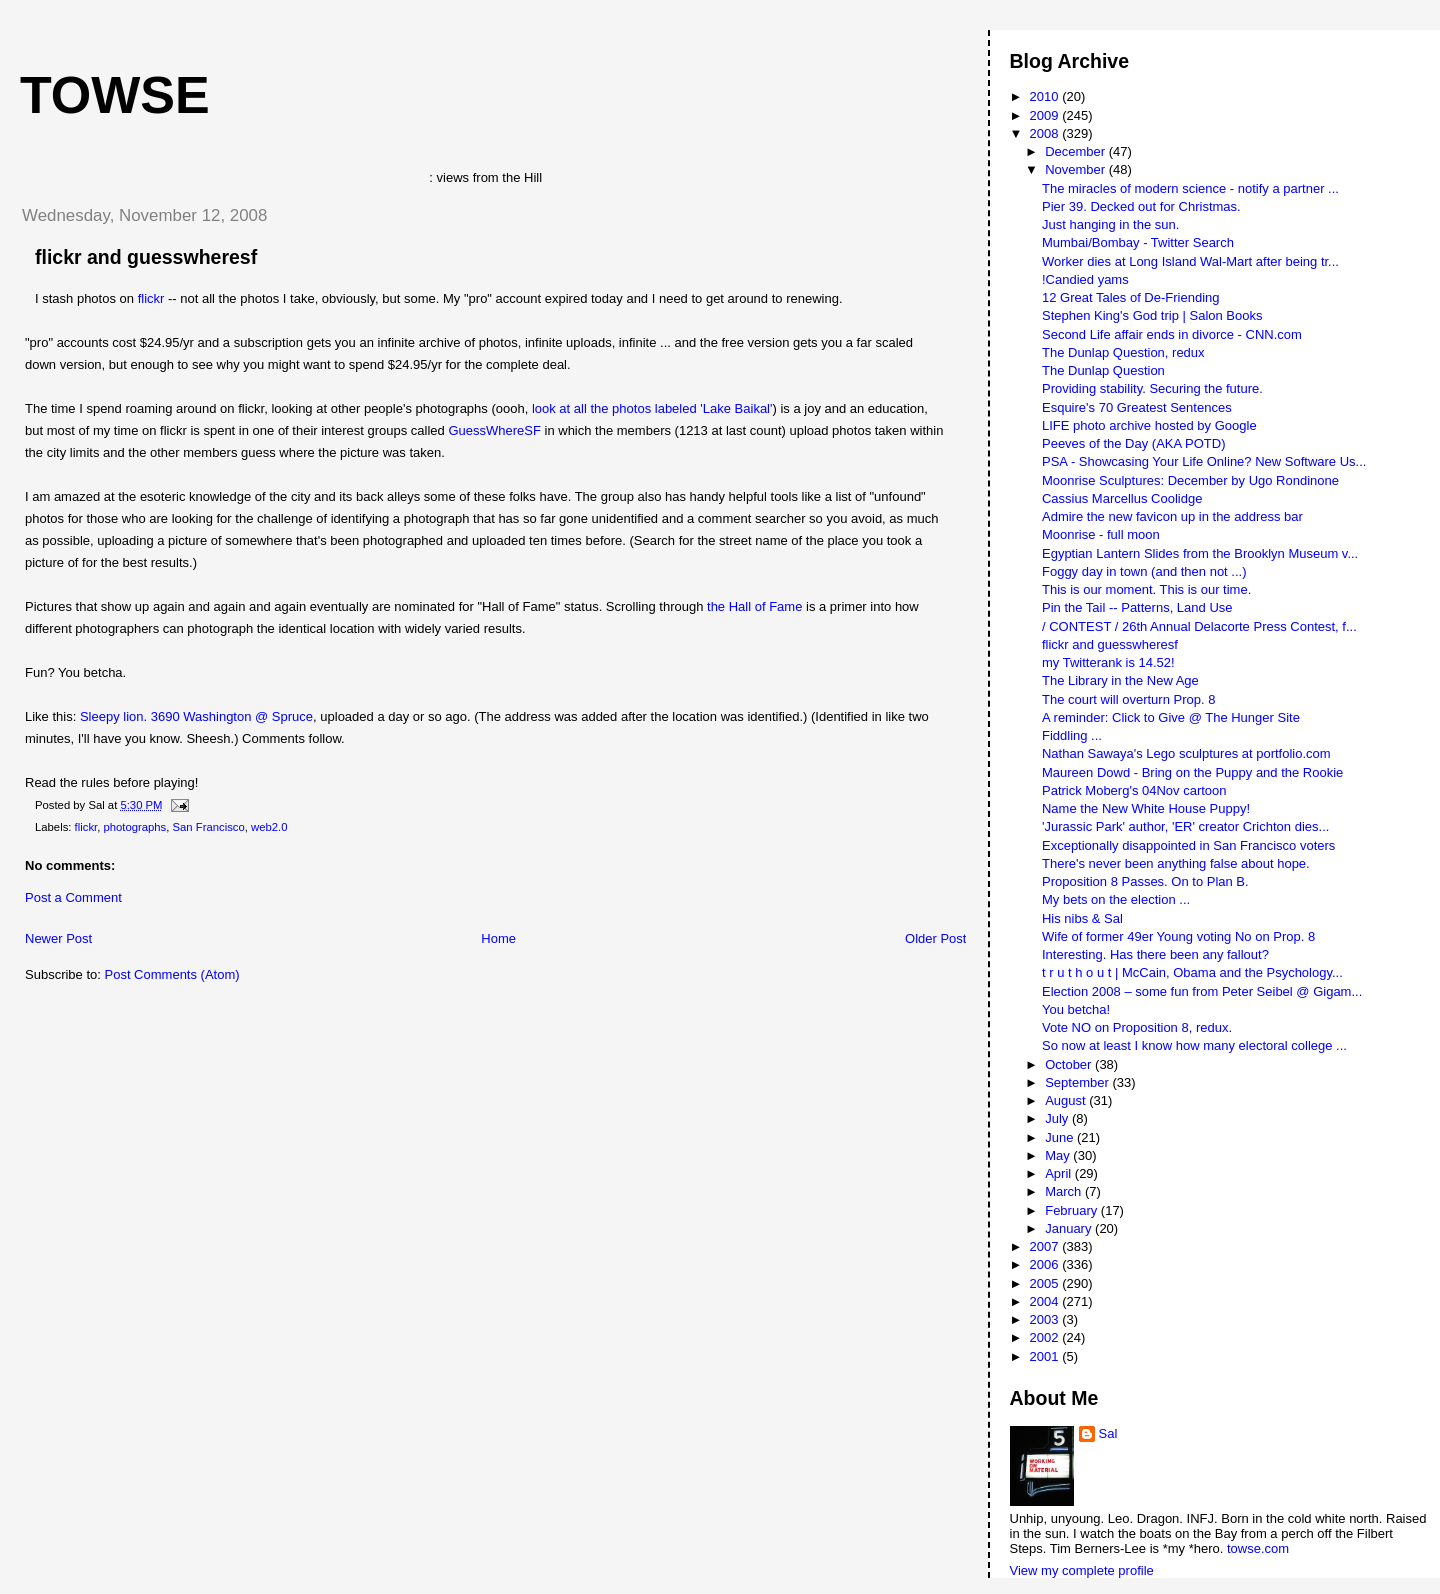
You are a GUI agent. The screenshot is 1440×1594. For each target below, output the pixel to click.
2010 (1046, 96)
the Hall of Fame (754, 606)
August (1067, 1100)
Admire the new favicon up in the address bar (1172, 516)
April (1060, 1173)
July (1058, 1118)
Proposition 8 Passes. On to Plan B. (1145, 881)
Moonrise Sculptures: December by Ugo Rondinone (1190, 480)
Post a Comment (73, 897)
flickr (151, 298)
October (1070, 1064)
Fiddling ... (1072, 735)
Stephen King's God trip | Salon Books (1152, 315)
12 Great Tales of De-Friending (1131, 297)
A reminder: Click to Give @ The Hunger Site (1171, 717)
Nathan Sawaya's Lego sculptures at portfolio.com (1186, 753)
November (1077, 169)
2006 (1046, 1264)
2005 (1046, 1283)
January (1070, 1228)
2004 (1046, 1301)
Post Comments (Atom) (172, 974)
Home (498, 938)
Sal (1108, 1433)
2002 (1046, 1337)
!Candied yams (1085, 279)
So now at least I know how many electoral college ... (1194, 1045)
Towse (115, 95)
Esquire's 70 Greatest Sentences (1137, 407)
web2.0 (269, 827)
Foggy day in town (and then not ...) (1144, 571)
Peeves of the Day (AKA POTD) (1134, 443)
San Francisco (209, 827)
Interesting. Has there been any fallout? (1155, 954)
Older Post (935, 938)
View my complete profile (1082, 1570)
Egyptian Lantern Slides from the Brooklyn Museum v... (1200, 553)
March (1065, 1191)
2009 (1046, 115)
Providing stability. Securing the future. (1152, 388)
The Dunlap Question (1103, 370)
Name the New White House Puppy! (1146, 808)
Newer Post (58, 938)
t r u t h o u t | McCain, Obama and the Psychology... (1192, 972)
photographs (134, 827)
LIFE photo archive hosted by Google (1149, 425)
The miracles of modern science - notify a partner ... (1190, 188)
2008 (1046, 133)
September (1078, 1082)
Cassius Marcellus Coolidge (1122, 498)
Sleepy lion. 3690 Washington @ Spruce (196, 716)
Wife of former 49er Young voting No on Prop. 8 (1178, 936)
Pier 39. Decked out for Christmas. (1141, 206)
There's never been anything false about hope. (1176, 863)
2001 (1046, 1356)
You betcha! (1076, 1009)
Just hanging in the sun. (1110, 224)
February (1073, 1210)
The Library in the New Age (1120, 680)
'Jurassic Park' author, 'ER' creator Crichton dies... (1185, 826)
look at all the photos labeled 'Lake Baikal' (652, 408)
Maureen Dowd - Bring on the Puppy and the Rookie (1192, 772)
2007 (1046, 1246)
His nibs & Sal (1082, 918)
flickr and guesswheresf (146, 257)
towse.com (1258, 1548)
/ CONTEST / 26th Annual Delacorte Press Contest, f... (1199, 626)
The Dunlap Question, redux (1123, 352)
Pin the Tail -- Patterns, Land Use (1137, 607)
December (1077, 151)
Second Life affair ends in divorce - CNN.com (1172, 334)
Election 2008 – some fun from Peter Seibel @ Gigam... (1202, 991)
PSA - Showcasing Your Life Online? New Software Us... (1204, 461)
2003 (1046, 1319)
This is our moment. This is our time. (1146, 589)
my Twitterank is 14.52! (1108, 662)
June (1061, 1137)
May (1059, 1155)
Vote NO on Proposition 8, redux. (1137, 1027)
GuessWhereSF (494, 430)
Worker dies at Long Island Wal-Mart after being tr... (1190, 261)
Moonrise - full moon (1101, 534)
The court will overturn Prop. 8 (1128, 699)
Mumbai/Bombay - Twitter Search (1138, 242)
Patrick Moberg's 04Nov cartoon (1134, 790)
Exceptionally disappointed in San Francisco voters (1188, 845)
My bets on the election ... (1116, 899)
